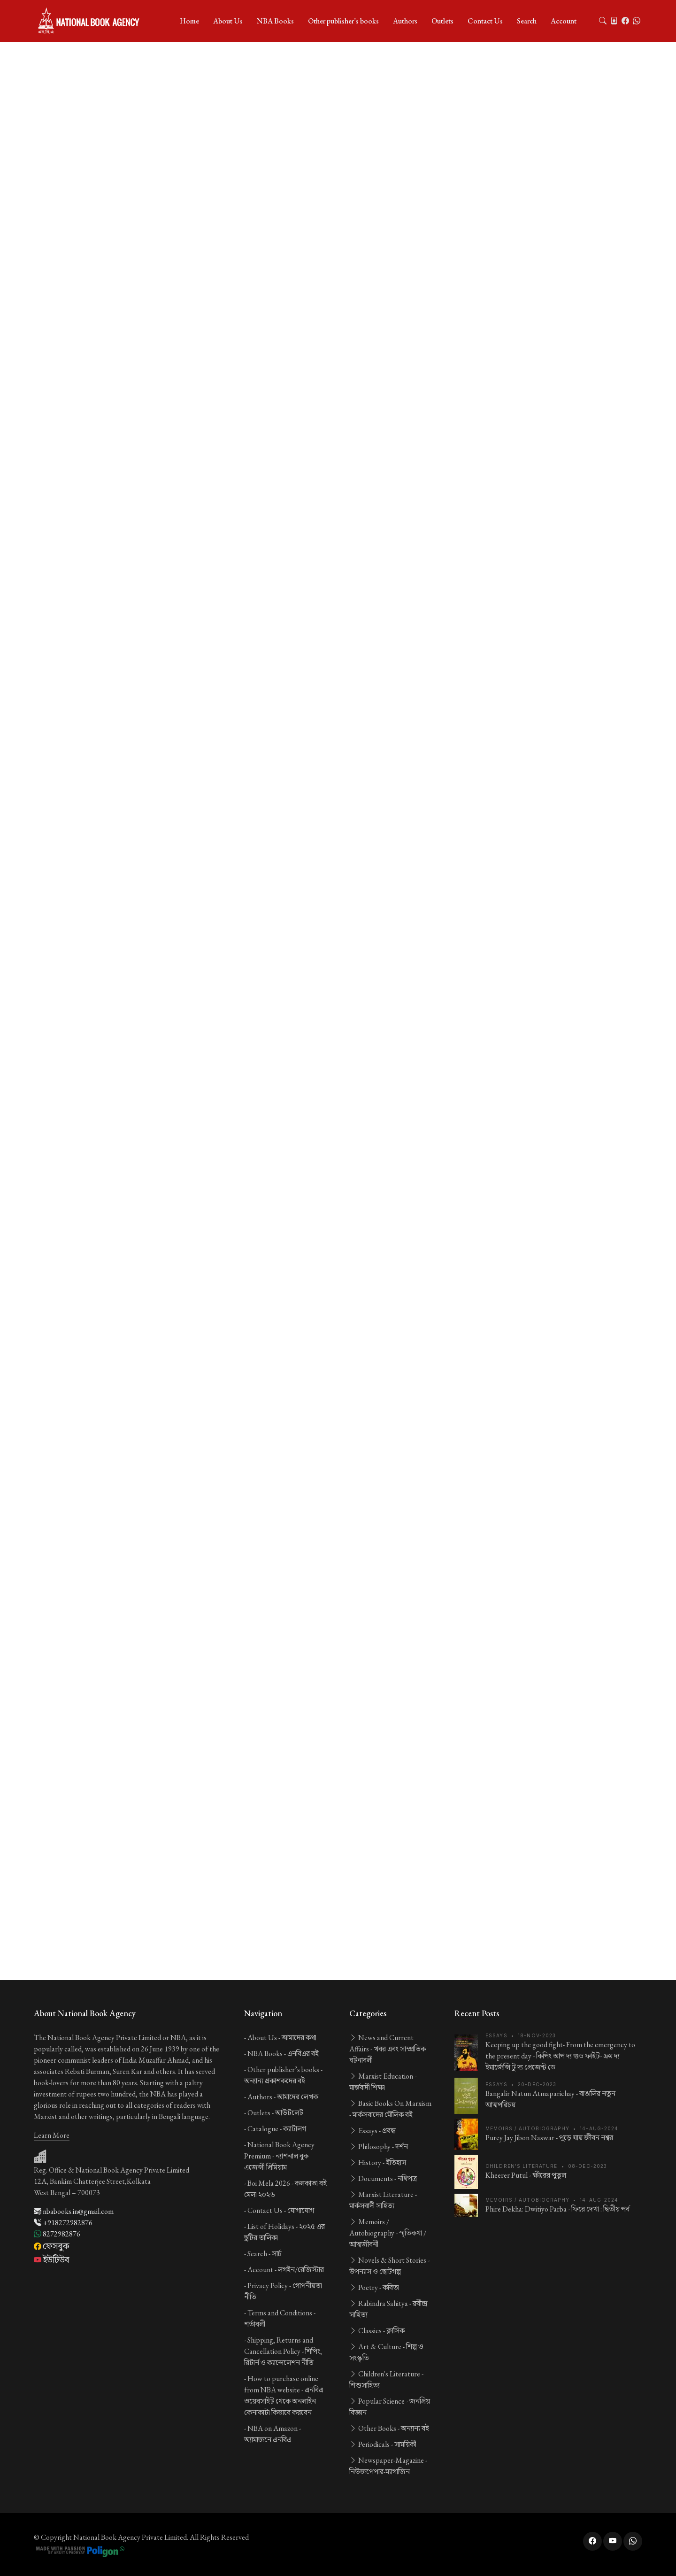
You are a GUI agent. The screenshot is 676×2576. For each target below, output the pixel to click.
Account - (285, 2269)
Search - (264, 2254)
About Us (228, 21)
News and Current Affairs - (387, 2049)
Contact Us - (280, 2210)
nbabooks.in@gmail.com (74, 2211)
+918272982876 (63, 2223)
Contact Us (485, 21)
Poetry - (374, 2287)
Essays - (372, 2130)
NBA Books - (283, 2053)
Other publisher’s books (343, 21)
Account (563, 21)
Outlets (442, 21)
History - (377, 2162)
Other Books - (389, 2428)
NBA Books (275, 21)
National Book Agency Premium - (279, 2156)
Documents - (383, 2178)
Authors (405, 21)
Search (527, 21)
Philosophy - (378, 2146)
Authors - (282, 2097)
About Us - (281, 2037)
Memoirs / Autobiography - (387, 2233)
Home (189, 21)
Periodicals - (382, 2444)
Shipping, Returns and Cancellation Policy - (283, 2351)
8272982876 (57, 2234)
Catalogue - (276, 2129)
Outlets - (275, 2113)
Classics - (377, 2331)
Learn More (51, 2135)
